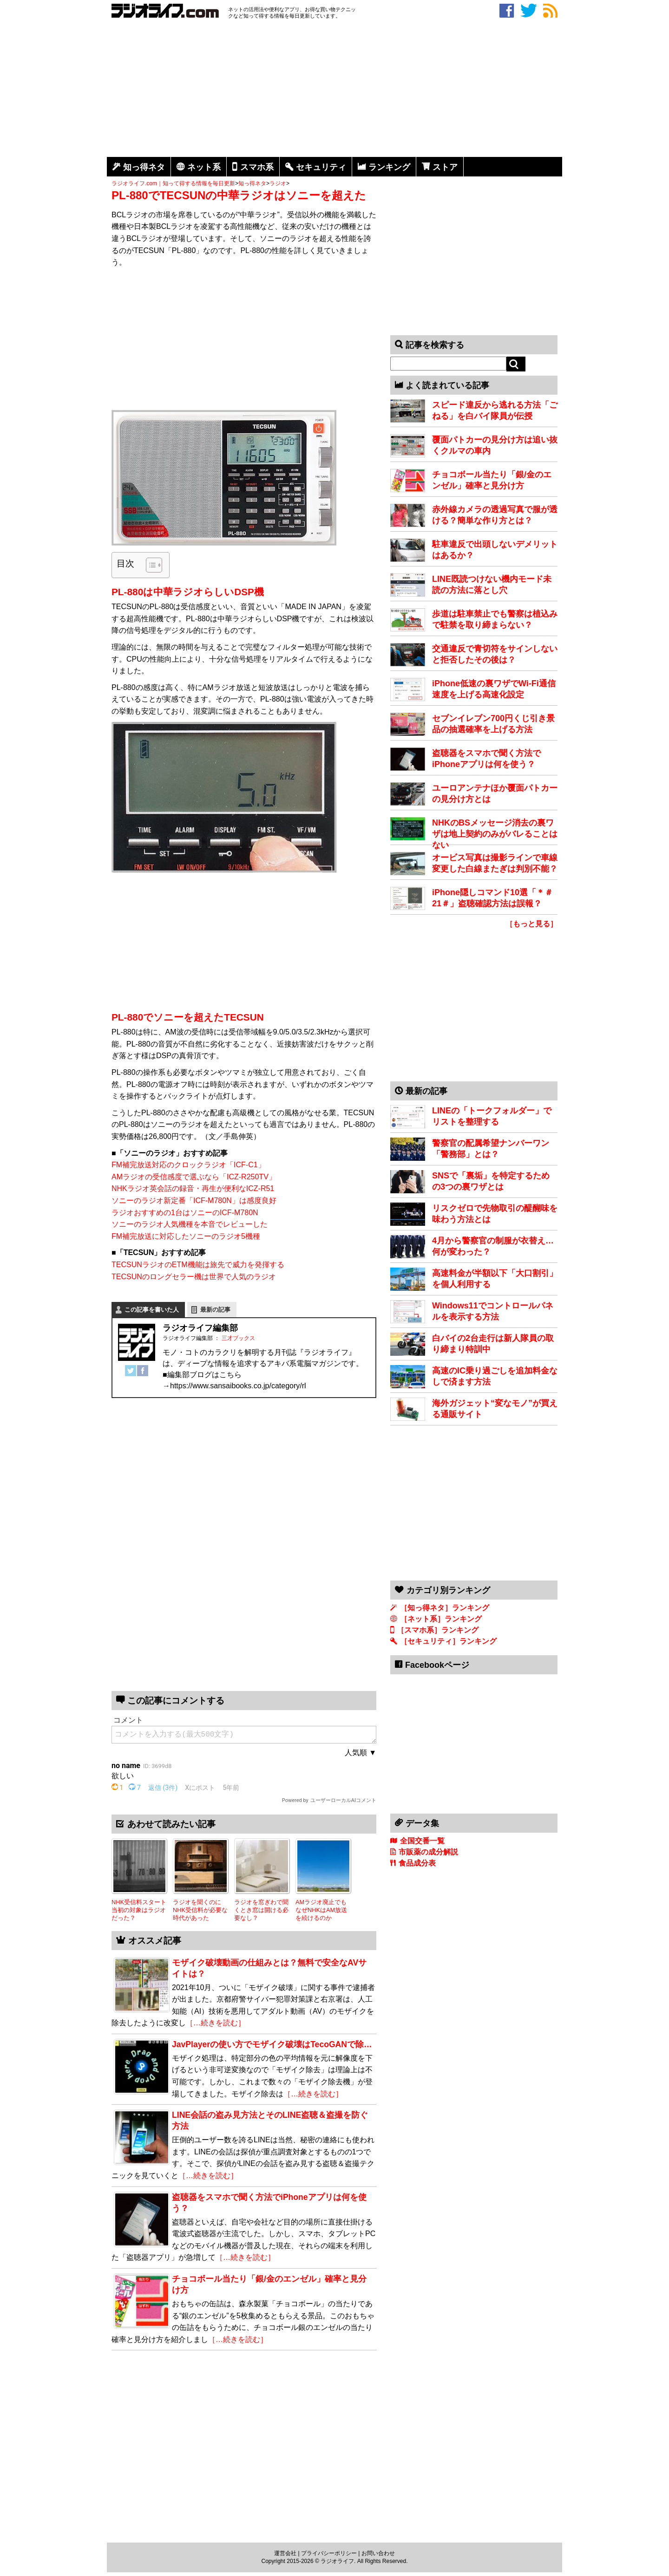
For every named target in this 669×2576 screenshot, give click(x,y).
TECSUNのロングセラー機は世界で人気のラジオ (194, 1277)
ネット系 (204, 167)
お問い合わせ (378, 2553)
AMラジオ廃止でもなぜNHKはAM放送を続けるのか (321, 1910)
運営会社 (285, 2553)
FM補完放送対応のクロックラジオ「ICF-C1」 (188, 1165)
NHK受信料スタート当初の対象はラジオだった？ (139, 1910)
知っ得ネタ (144, 167)
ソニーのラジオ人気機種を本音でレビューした (190, 1224)
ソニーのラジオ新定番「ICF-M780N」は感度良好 (194, 1200)
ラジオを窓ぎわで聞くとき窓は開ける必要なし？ (261, 1910)
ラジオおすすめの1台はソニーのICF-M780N (185, 1212)
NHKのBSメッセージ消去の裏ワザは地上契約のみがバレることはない (495, 834)
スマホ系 (257, 167)
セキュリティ (321, 167)
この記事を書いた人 (152, 1309)
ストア (445, 167)
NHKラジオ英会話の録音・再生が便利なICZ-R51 (193, 1188)
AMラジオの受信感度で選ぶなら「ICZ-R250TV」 (194, 1177)
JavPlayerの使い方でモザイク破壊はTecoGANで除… (272, 2044)
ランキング (389, 167)
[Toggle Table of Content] (149, 565)
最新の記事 (215, 1309)
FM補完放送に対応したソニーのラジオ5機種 (186, 1236)
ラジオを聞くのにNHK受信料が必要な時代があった (200, 1910)
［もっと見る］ (531, 924)
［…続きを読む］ (215, 2023)
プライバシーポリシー (329, 2553)
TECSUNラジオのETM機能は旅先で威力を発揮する (198, 1264)
